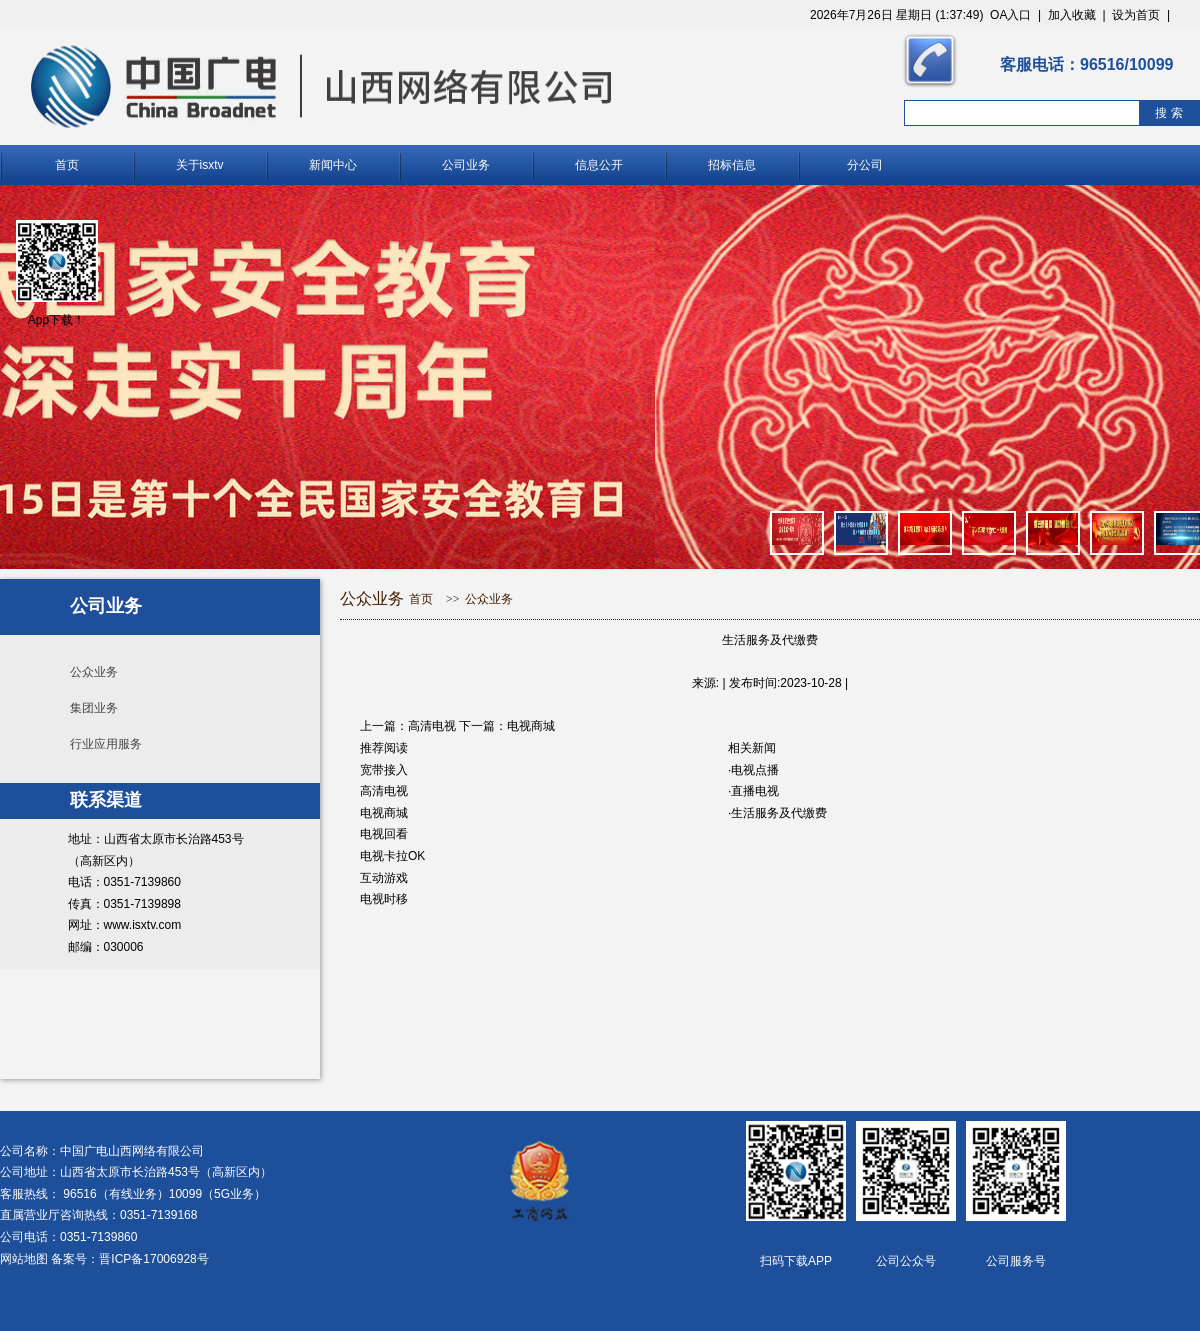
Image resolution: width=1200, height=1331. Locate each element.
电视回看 (384, 834)
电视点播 (755, 770)
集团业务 (94, 708)
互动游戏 (384, 878)
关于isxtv (200, 165)
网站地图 (24, 1259)
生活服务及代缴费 (779, 813)
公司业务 (466, 165)
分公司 (865, 165)
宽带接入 (384, 770)
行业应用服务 (106, 744)
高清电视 (432, 726)
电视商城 (531, 726)
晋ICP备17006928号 (153, 1259)
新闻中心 (333, 165)
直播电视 (755, 791)
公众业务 (94, 672)
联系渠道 (106, 800)
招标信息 (732, 165)
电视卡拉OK (392, 856)
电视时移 (384, 899)
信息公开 (599, 165)
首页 (67, 165)
